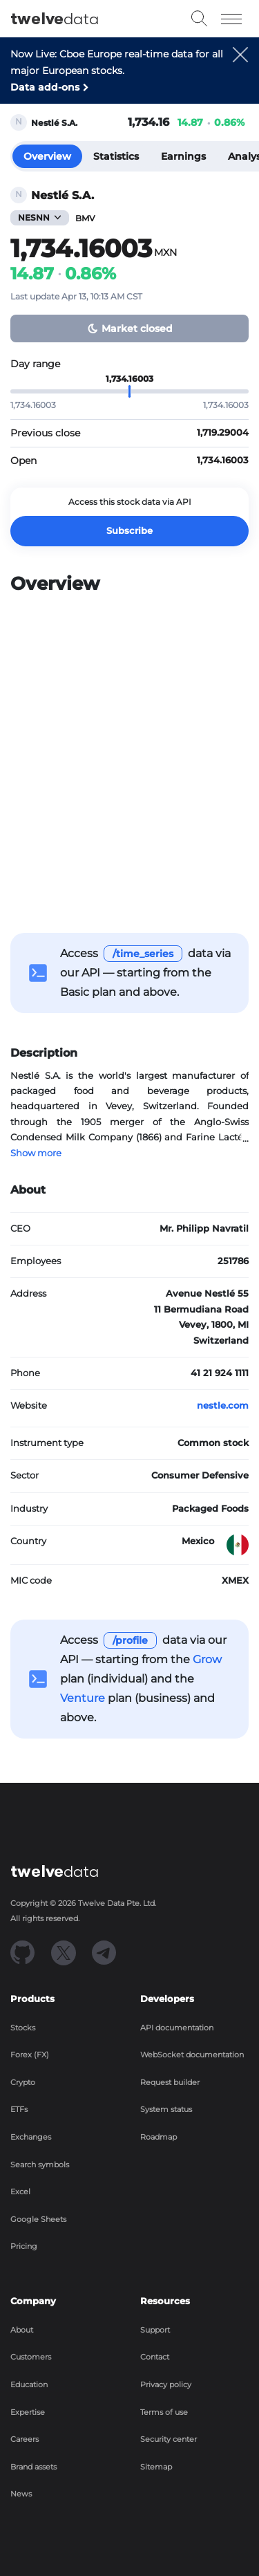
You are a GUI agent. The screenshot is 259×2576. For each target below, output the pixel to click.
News (21, 2494)
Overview (47, 156)
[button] (240, 75)
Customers (30, 2357)
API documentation (176, 2027)
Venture (82, 1698)
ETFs (19, 2109)
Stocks (22, 2027)
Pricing (23, 2246)
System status (166, 2109)
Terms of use (164, 2412)
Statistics (116, 156)
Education (29, 2384)
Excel (20, 2191)
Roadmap (158, 2137)
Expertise (27, 2412)
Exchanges (30, 2137)
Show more (35, 1153)
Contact (154, 2357)
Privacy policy (165, 2384)
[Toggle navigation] (232, 18)
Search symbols (39, 2164)
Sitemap (156, 2467)
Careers (24, 2439)
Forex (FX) (29, 2054)
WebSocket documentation (192, 2054)
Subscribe (129, 531)
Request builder (170, 2082)
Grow (207, 1659)
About (21, 2330)
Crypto (22, 2082)
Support (155, 2330)
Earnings (183, 156)
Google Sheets (38, 2219)
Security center (168, 2439)
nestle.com (223, 1405)
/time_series (143, 953)
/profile (130, 1640)
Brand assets (33, 2467)
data (54, 18)
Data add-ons (44, 87)
